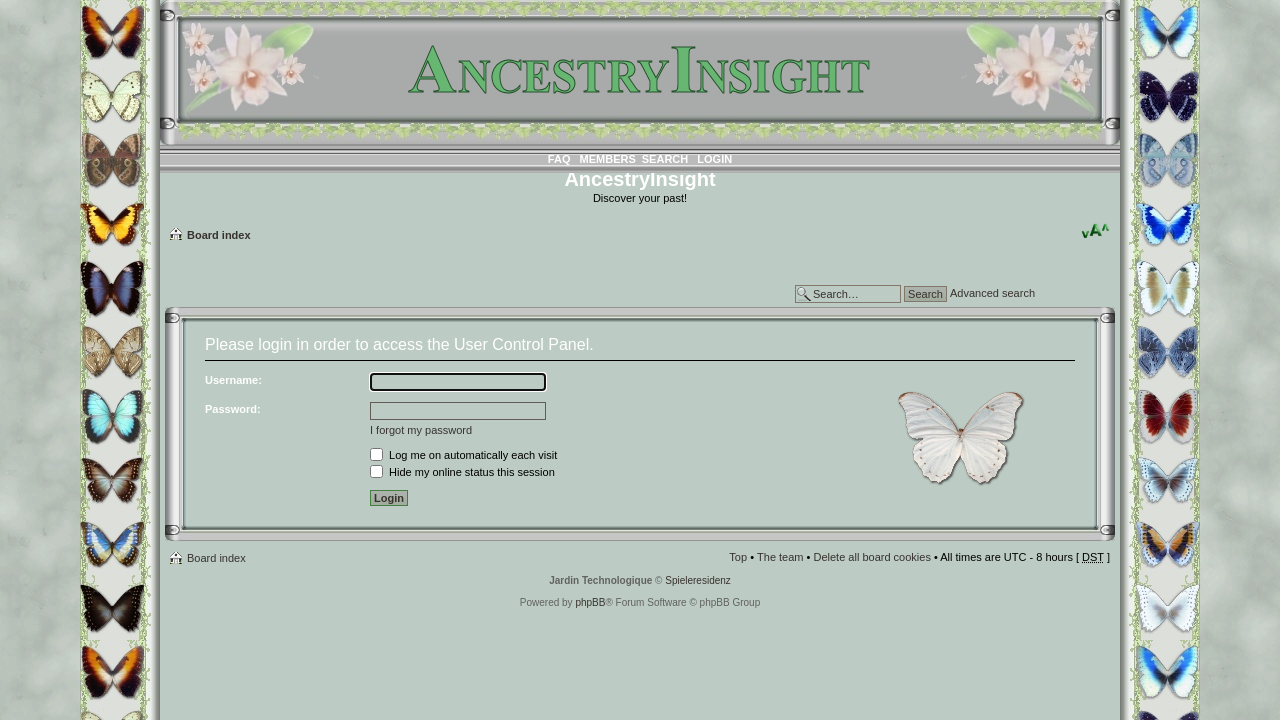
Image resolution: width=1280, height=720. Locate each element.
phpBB (590, 602)
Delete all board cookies (871, 557)
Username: (233, 380)
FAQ (559, 159)
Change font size (1095, 231)
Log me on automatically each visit (463, 455)
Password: (233, 409)
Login (714, 159)
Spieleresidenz (698, 580)
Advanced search (992, 293)
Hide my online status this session (462, 472)
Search (665, 159)
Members (608, 159)
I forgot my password (421, 430)
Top (738, 557)
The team (780, 557)
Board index (219, 235)
